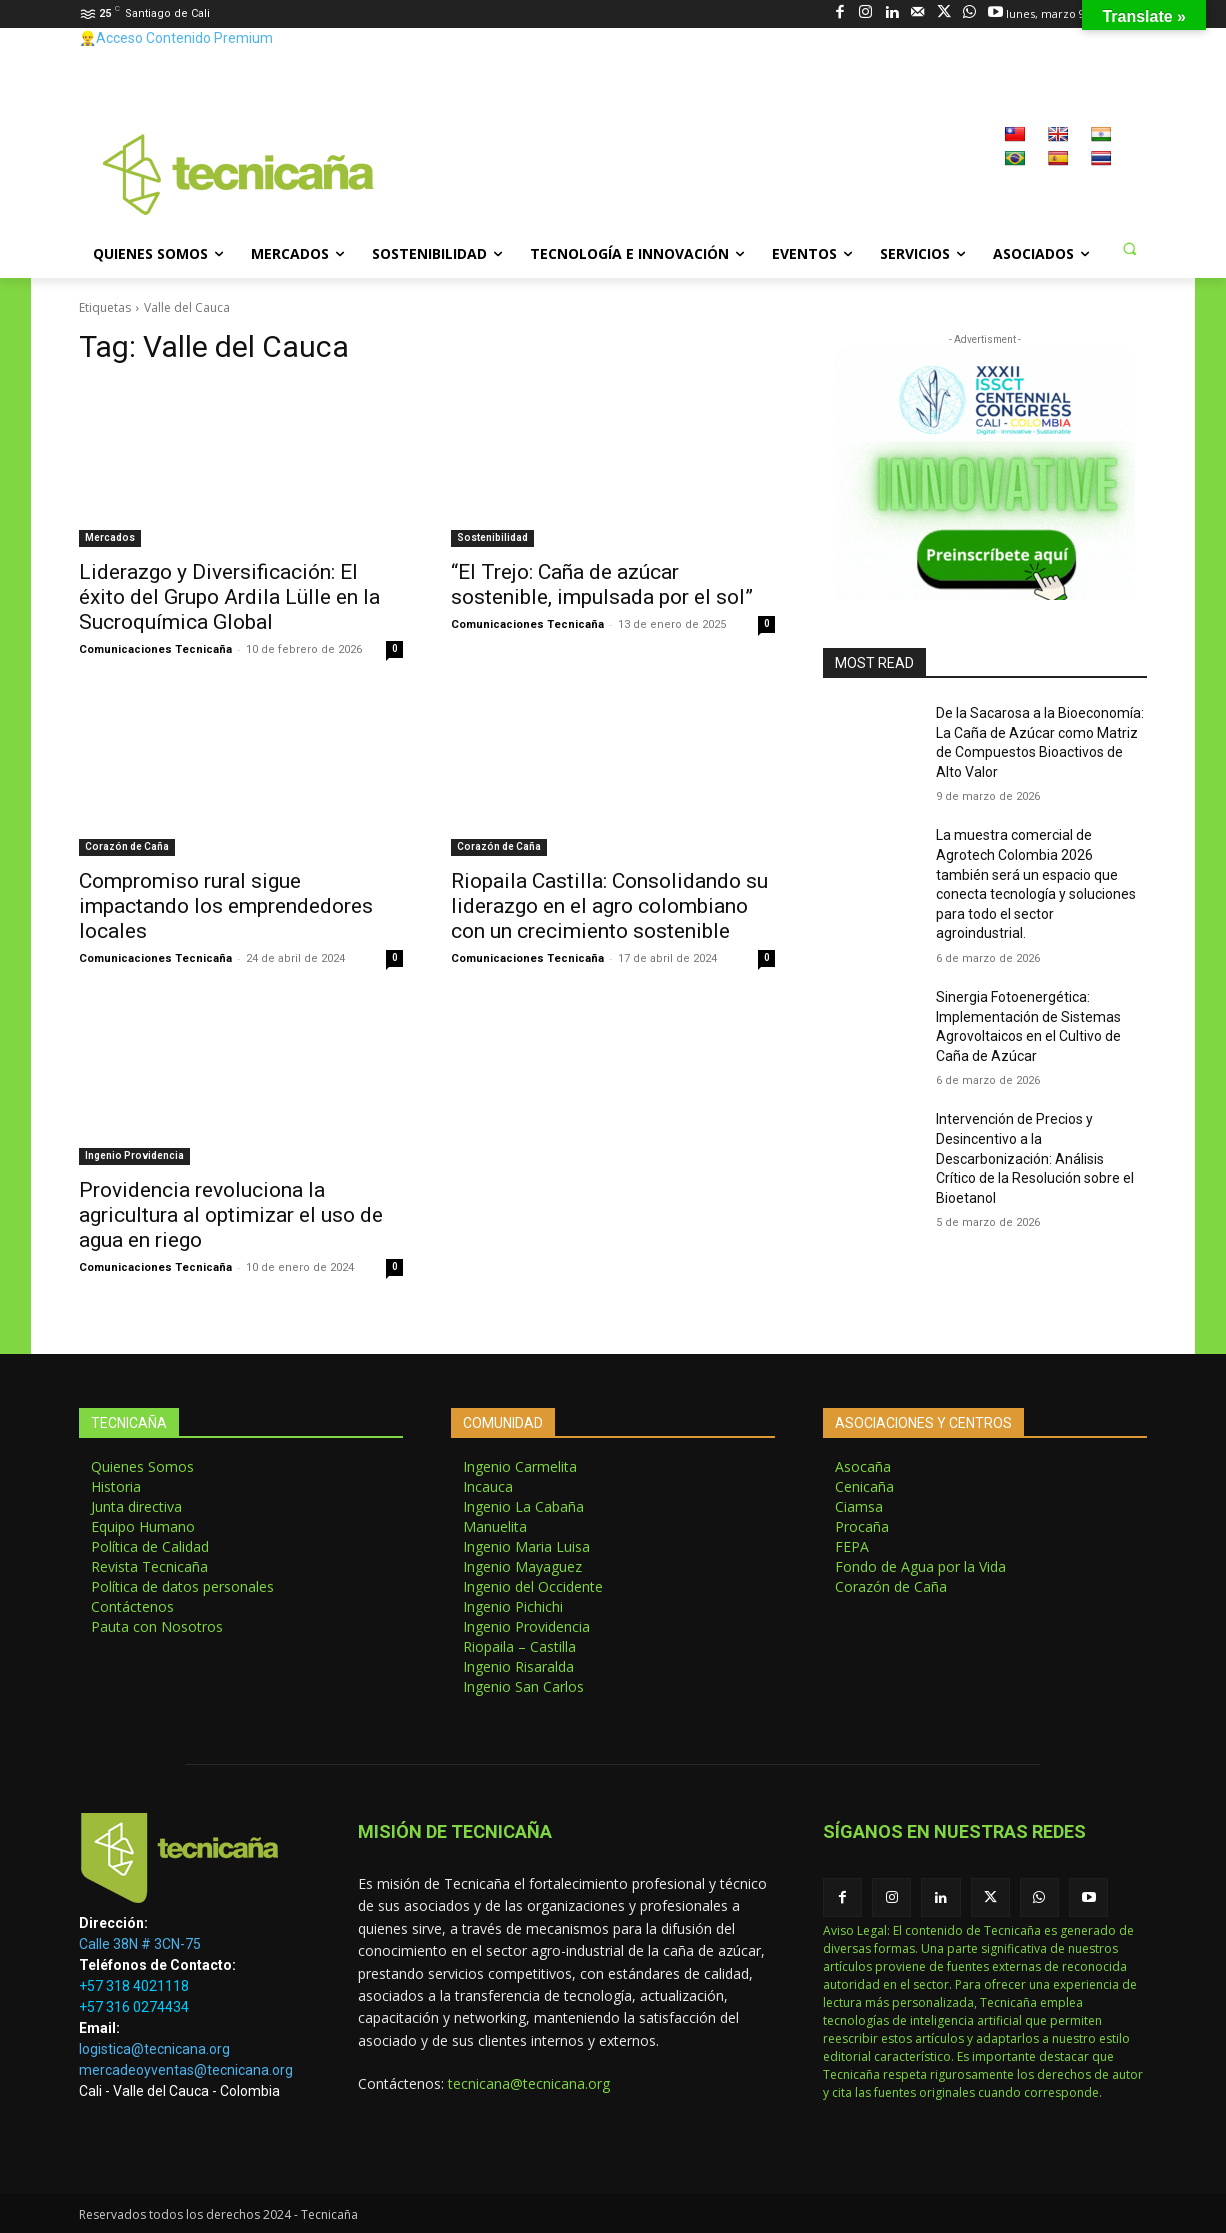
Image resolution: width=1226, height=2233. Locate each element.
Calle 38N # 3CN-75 (140, 1944)
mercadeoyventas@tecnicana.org (186, 2070)
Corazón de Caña (127, 846)
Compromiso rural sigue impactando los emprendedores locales (226, 906)
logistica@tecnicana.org (154, 2049)
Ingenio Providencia (134, 1155)
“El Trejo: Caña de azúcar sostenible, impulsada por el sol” (602, 584)
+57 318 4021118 (134, 1986)
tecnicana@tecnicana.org (529, 2083)
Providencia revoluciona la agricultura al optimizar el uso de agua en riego (231, 1215)
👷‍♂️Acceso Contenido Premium (176, 38)
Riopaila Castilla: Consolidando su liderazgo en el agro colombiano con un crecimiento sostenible (609, 906)
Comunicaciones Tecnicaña (155, 649)
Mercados (110, 537)
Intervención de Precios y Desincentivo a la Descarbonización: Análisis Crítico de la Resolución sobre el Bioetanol (1035, 1158)
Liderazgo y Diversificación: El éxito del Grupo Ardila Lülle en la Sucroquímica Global (229, 597)
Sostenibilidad (492, 537)
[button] (1129, 248)
